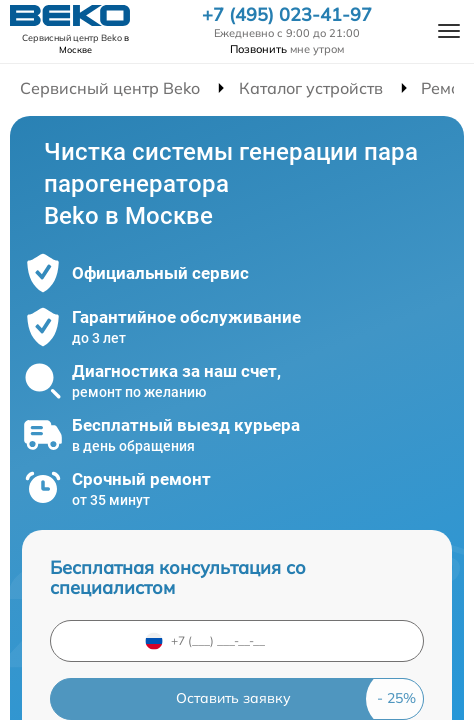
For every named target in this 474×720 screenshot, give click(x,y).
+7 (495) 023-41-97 (287, 15)
